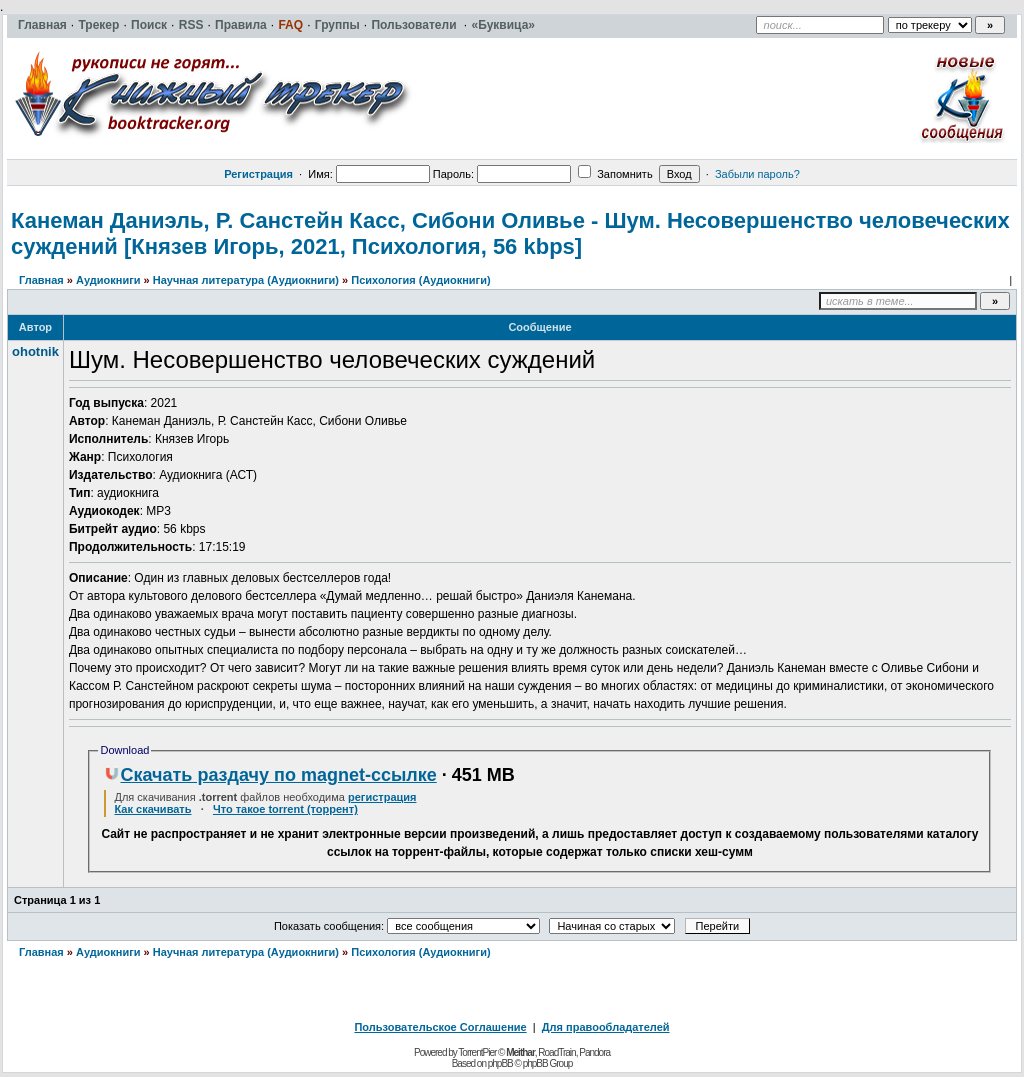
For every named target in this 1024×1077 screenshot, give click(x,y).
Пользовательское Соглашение (440, 1027)
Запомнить (615, 174)
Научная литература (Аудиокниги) (246, 280)
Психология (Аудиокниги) (420, 280)
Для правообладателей (606, 1027)
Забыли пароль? (757, 174)
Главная (41, 280)
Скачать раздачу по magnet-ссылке (270, 775)
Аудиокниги (108, 280)
